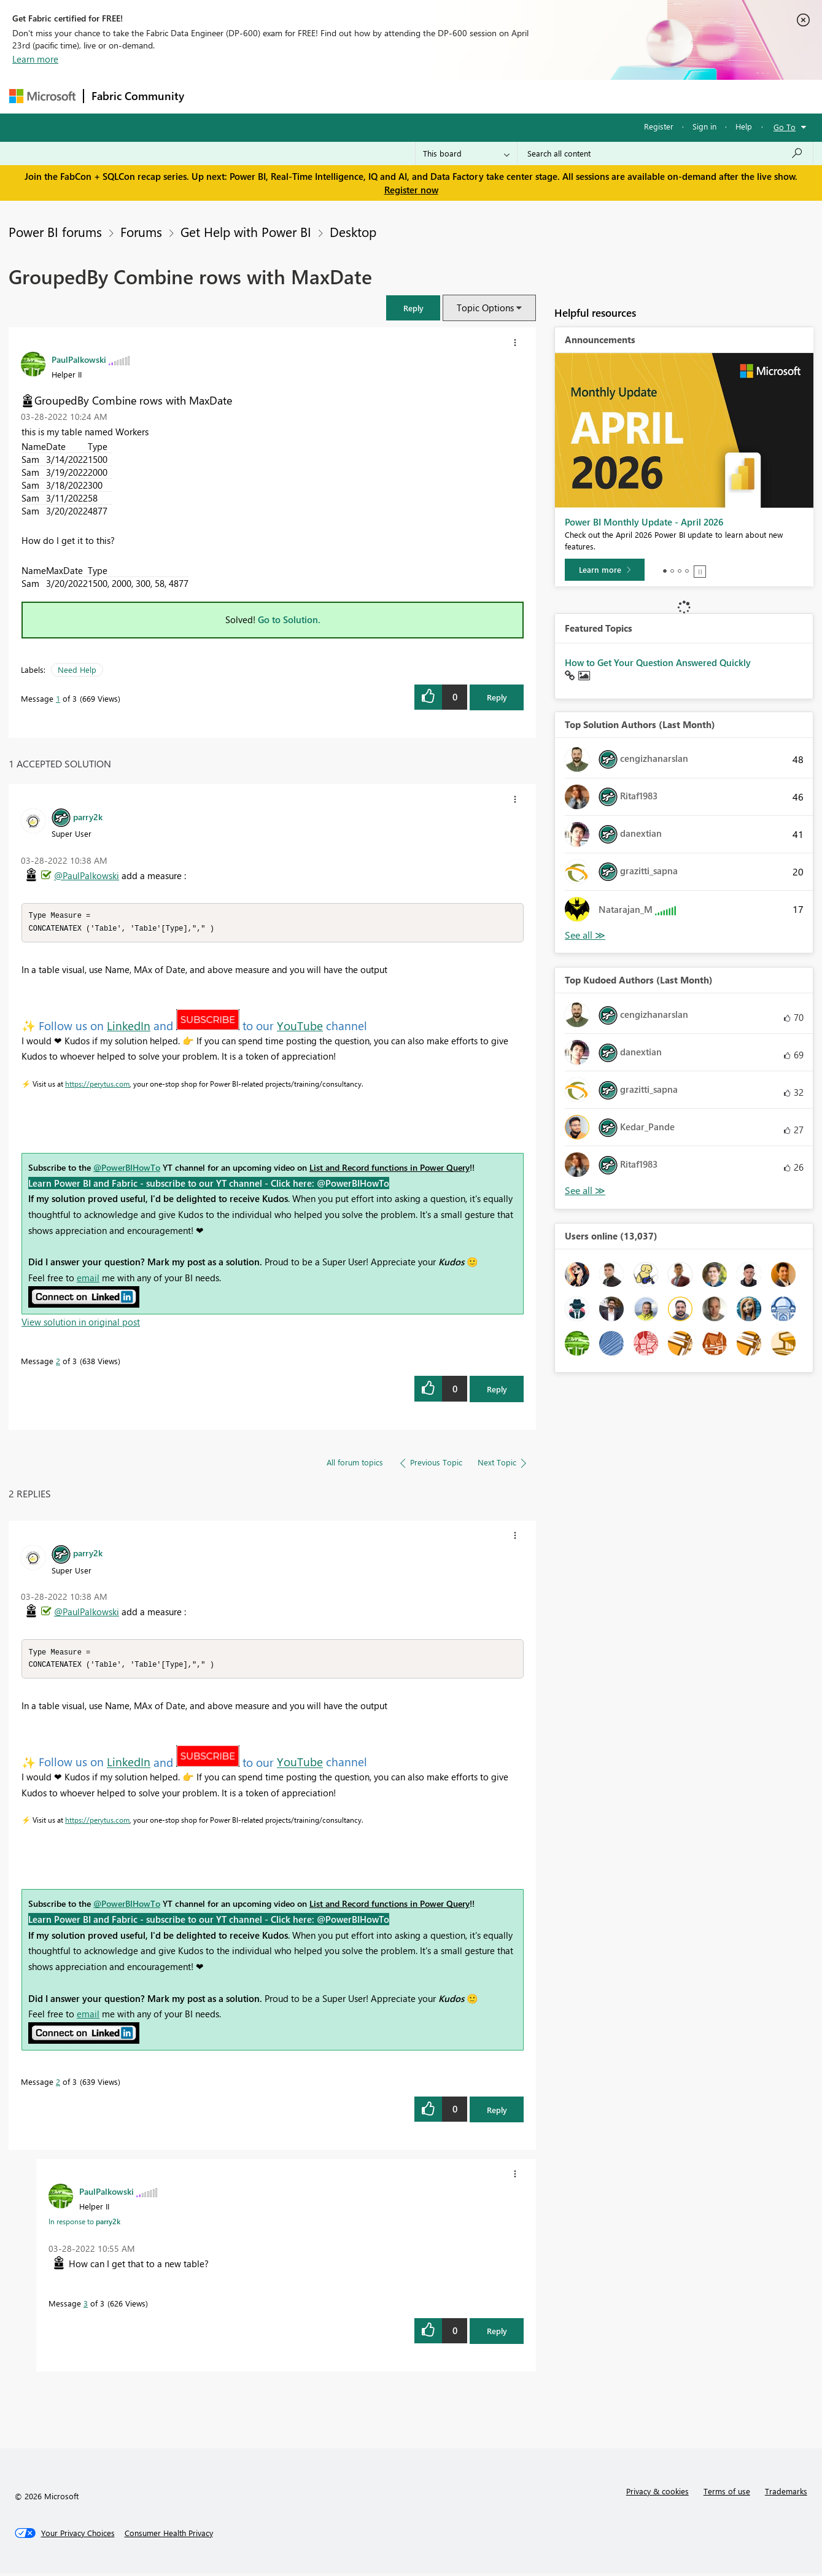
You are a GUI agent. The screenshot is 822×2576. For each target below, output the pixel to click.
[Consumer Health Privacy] (169, 2535)
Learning (473, 96)
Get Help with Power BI (245, 231)
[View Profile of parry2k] (88, 816)
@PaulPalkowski (86, 875)
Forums (212, 96)
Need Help (77, 669)
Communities (371, 96)
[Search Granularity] (466, 153)
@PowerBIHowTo (126, 1168)
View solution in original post (80, 1323)
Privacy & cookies (657, 2493)
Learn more (35, 59)
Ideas (316, 96)
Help (743, 126)
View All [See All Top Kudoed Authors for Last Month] (585, 1191)
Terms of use (727, 2493)
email (88, 1279)
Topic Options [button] (485, 307)
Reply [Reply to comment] (497, 1390)
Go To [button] (785, 127)
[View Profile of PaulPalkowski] (79, 359)
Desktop (353, 231)
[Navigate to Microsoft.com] (42, 96)
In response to (84, 2224)
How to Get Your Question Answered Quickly (658, 662)
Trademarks (786, 2493)
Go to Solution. (289, 619)
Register (658, 126)
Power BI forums (55, 231)
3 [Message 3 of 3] (85, 2305)
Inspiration (266, 96)
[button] (413, 307)
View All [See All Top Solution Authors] (585, 935)
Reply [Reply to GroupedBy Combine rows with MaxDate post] (497, 697)
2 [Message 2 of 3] (58, 1362)
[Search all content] (665, 153)
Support (525, 96)
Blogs (426, 96)
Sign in (704, 126)
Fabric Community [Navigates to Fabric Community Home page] (137, 95)
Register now (411, 190)
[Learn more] (605, 570)
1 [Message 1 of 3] (58, 698)
